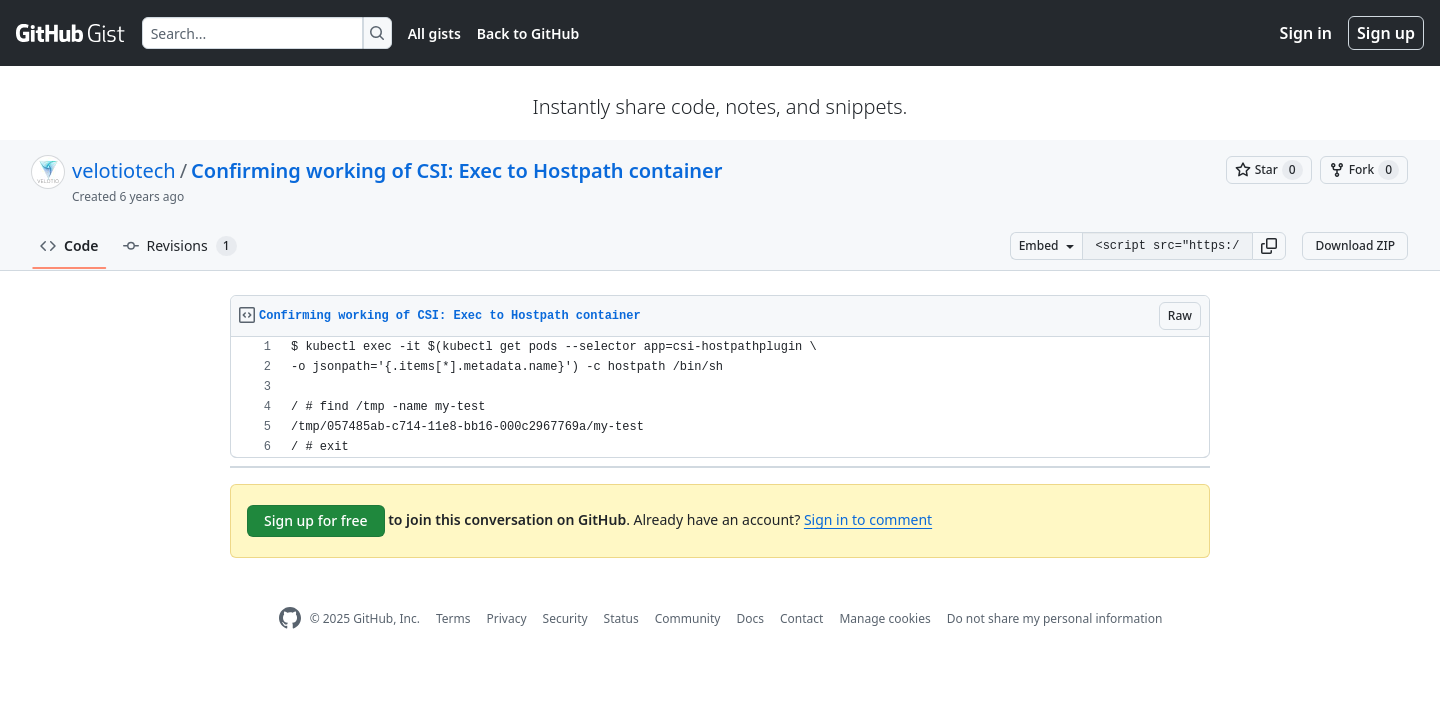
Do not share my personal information (1055, 618)
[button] (1269, 246)
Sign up (1386, 33)
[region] (720, 397)
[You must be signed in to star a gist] (1269, 170)
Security (565, 618)
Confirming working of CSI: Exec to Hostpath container (456, 170)
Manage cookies (884, 618)
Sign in (1306, 33)
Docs (750, 618)
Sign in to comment (868, 519)
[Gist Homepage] (71, 33)
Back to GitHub (528, 33)
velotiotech (124, 170)
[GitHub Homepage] (290, 618)
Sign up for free (316, 520)
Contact (801, 618)
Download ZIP (1355, 245)
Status (621, 618)
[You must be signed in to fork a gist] (1364, 170)
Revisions (180, 246)
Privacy (507, 618)
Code (69, 245)
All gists (434, 33)
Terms (453, 618)
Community (688, 618)
